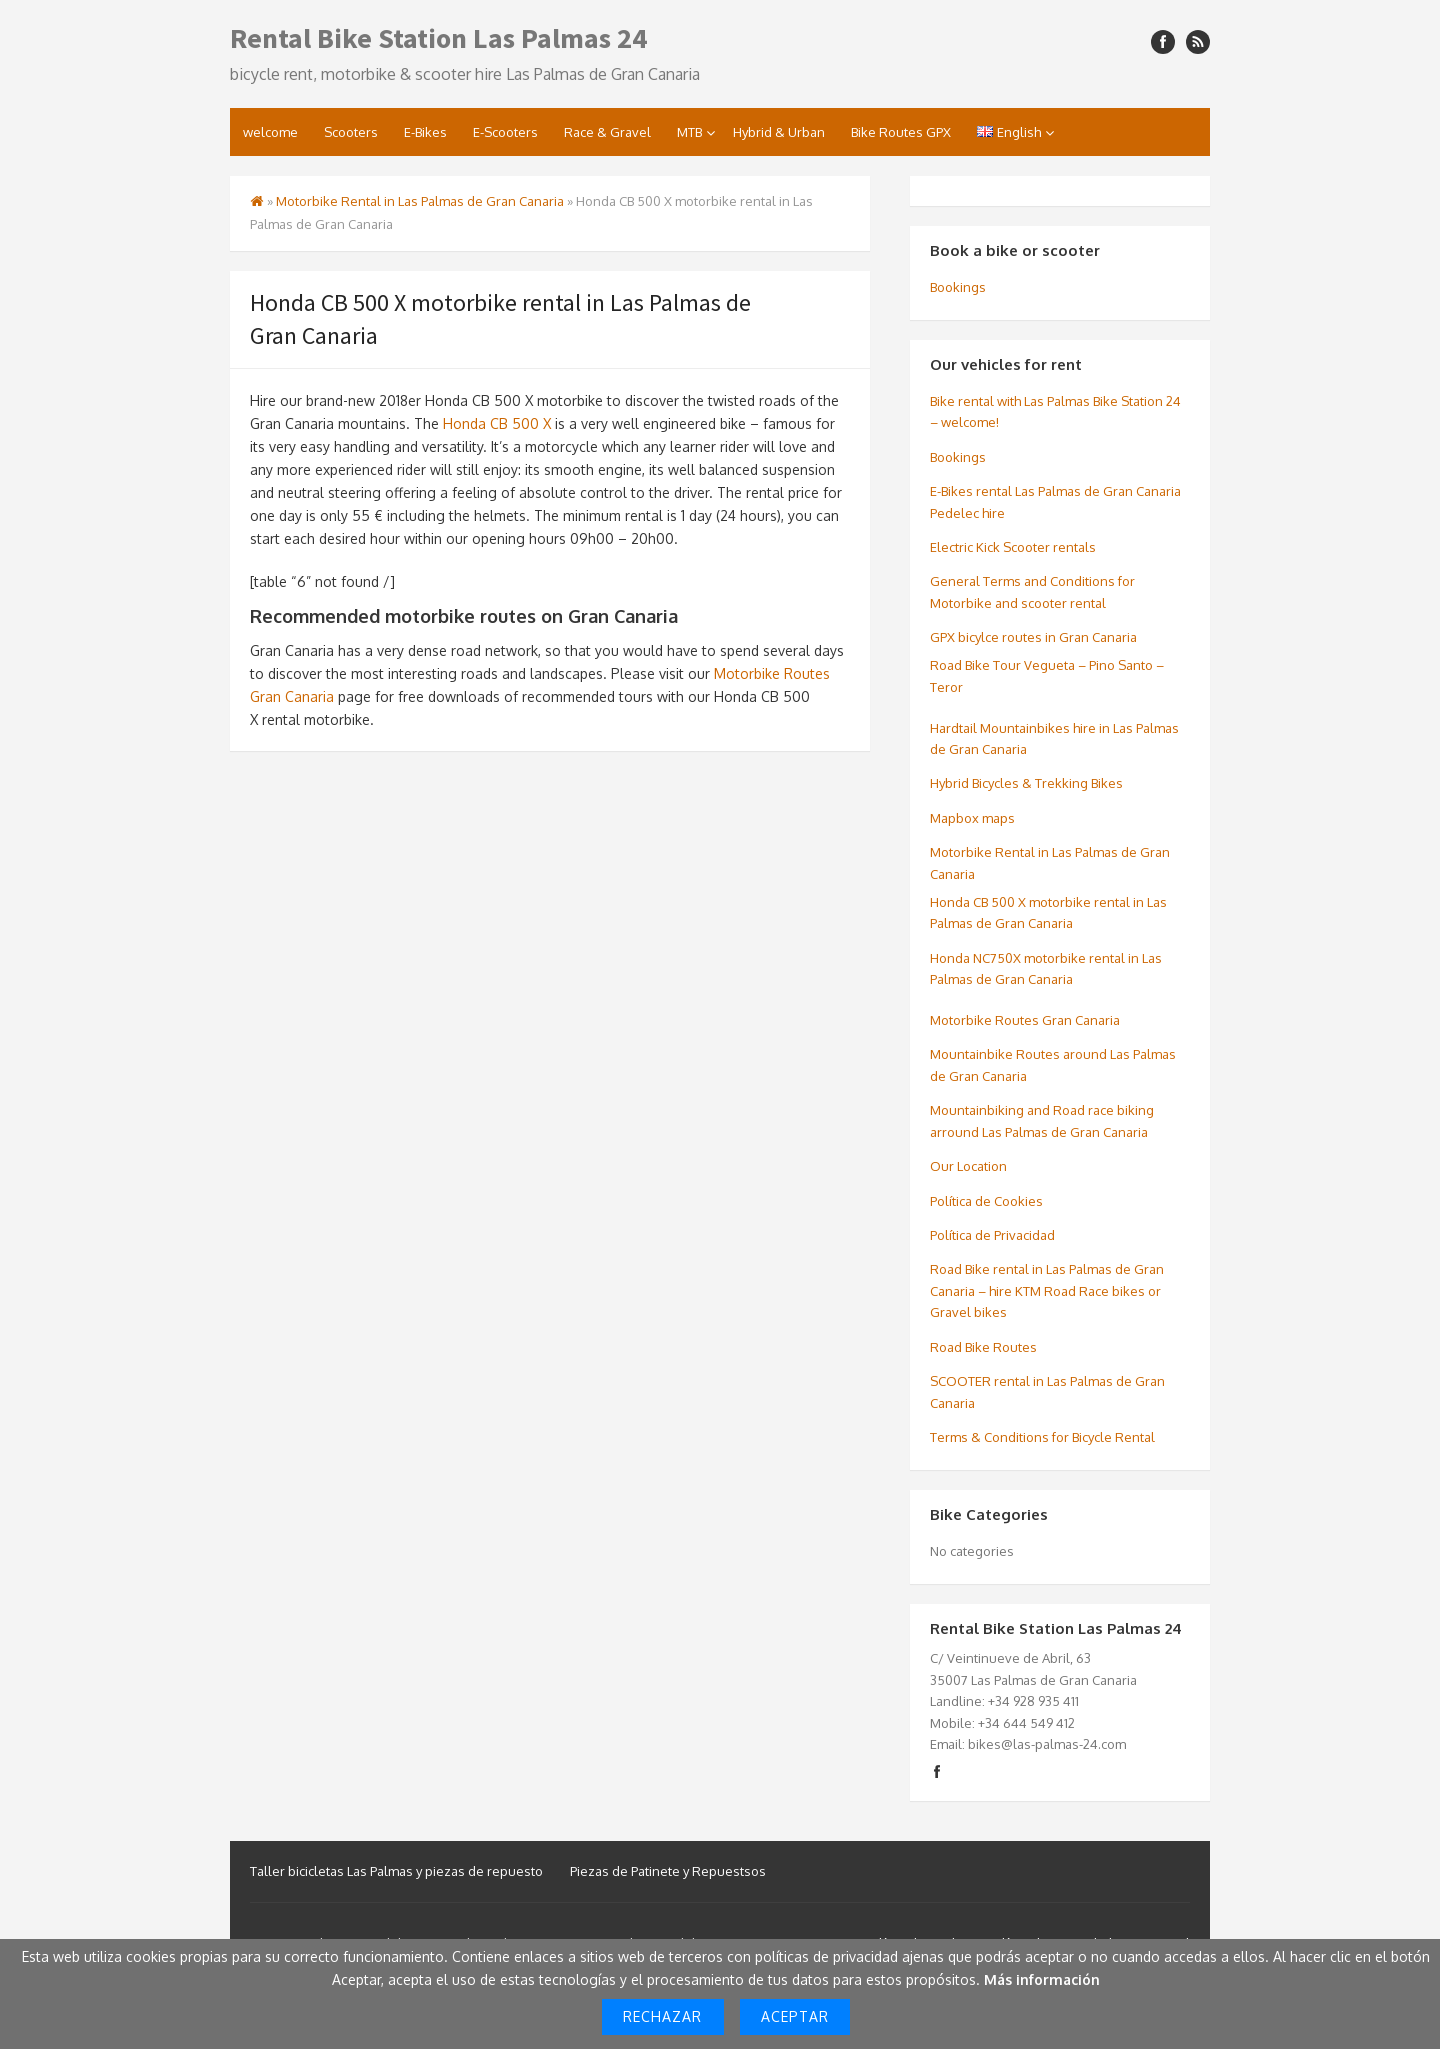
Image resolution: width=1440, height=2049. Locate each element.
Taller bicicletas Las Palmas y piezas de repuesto (396, 1871)
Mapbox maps (972, 818)
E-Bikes (425, 132)
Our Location (968, 1166)
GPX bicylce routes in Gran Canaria (1033, 637)
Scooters (351, 132)
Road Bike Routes (983, 1347)
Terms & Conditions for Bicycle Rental (1042, 1437)
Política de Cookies (986, 1201)
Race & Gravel (607, 132)
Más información (1042, 1979)
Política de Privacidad (992, 1235)
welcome (270, 132)
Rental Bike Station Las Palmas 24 (438, 38)
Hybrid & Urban (779, 132)
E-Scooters (505, 132)
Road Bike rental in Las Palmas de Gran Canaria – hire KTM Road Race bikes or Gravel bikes (1047, 1290)
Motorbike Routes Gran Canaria (1025, 1020)
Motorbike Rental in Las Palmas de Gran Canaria (420, 201)
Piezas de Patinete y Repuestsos (668, 1871)
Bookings (958, 287)
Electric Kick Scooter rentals (1013, 547)
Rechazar (662, 2016)
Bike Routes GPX (901, 132)
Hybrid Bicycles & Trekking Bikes (1026, 783)
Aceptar (795, 2016)
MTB (689, 132)
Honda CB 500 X (497, 423)
